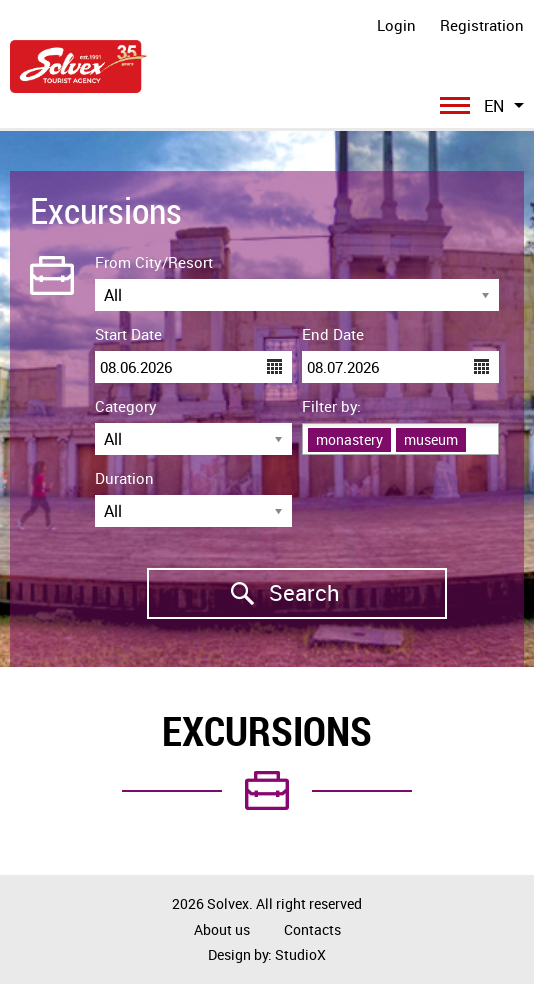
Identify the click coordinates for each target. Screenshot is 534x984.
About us (222, 929)
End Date (333, 334)
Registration (482, 25)
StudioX (300, 954)
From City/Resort (154, 262)
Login (396, 25)
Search (243, 593)
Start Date (128, 334)
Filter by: (331, 406)
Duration (124, 478)
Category (126, 406)
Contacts (312, 929)
